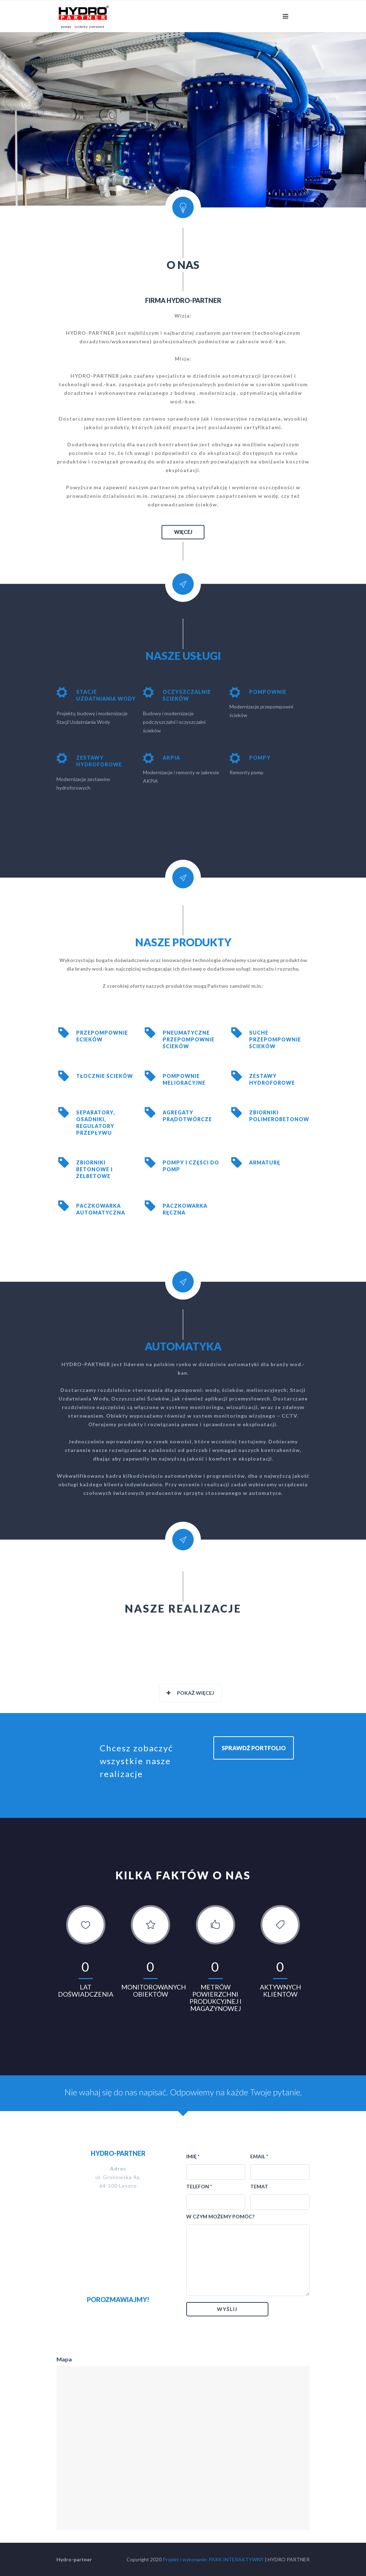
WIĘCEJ (183, 532)
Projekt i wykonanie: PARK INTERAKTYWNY (213, 2559)
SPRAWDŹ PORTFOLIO (254, 1748)
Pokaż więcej (190, 1693)
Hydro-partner (74, 2559)
